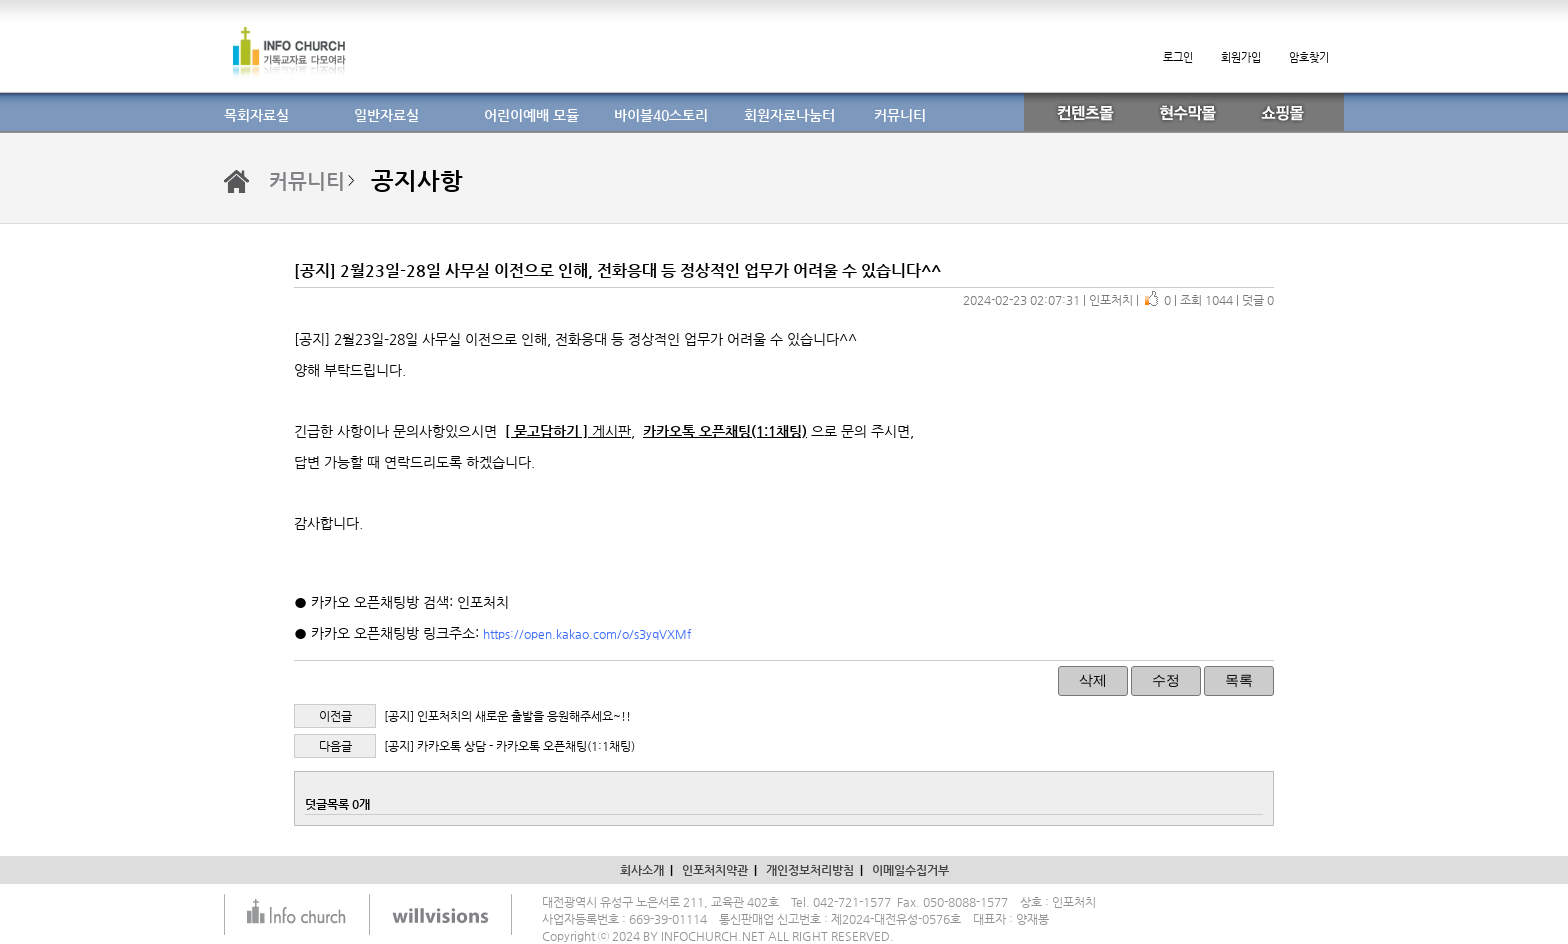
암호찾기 (1309, 57)
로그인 (1178, 57)
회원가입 (1241, 57)
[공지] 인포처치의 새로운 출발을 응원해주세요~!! (507, 716)
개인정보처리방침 (810, 870)
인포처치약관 (715, 870)
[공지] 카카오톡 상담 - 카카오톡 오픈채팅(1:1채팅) (509, 746)
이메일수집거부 (910, 870)
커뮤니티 (307, 181)
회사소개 (642, 870)
